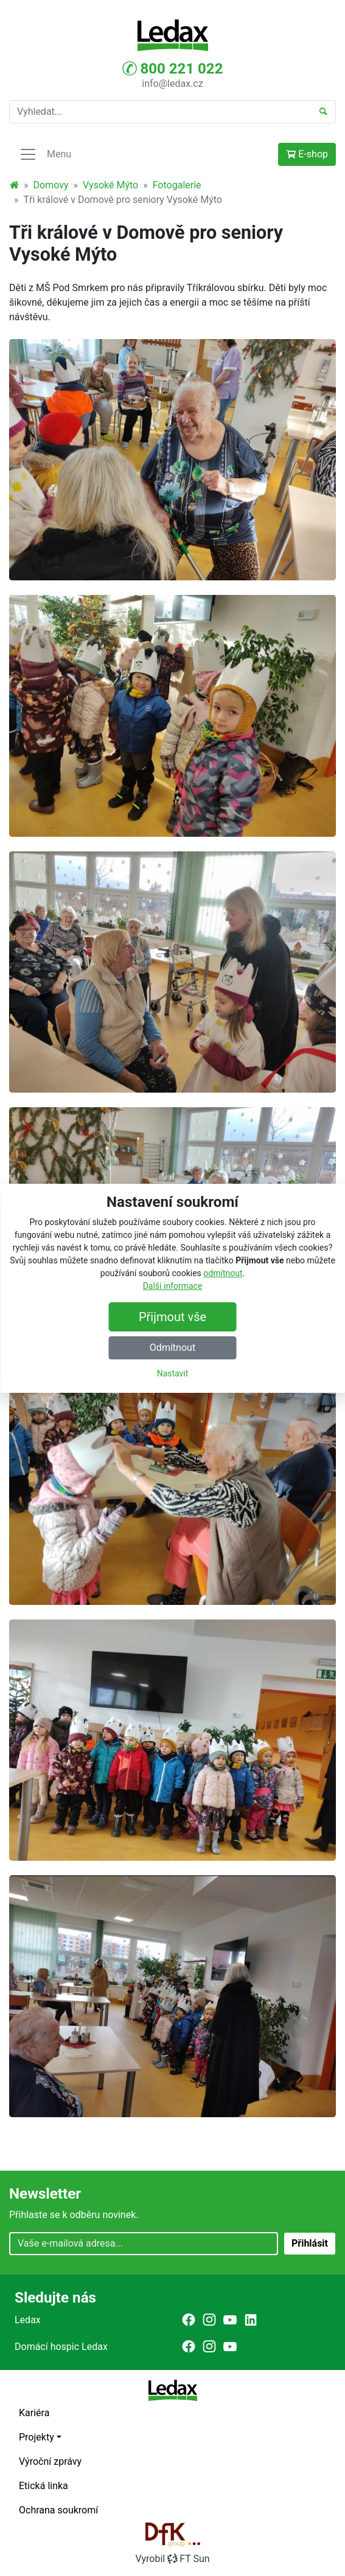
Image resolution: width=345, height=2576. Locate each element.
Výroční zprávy (50, 2461)
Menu (45, 154)
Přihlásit (309, 2243)
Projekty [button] (36, 2437)
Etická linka (43, 2486)
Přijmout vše (172, 1317)
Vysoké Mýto (110, 185)
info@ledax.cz (172, 83)
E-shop (307, 154)
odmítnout (222, 1273)
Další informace (173, 1286)
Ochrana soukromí (58, 2510)
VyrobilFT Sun (172, 2558)
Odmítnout (172, 1347)
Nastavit (173, 1373)
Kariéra (34, 2413)
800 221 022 (172, 68)
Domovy (51, 185)
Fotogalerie (177, 185)
